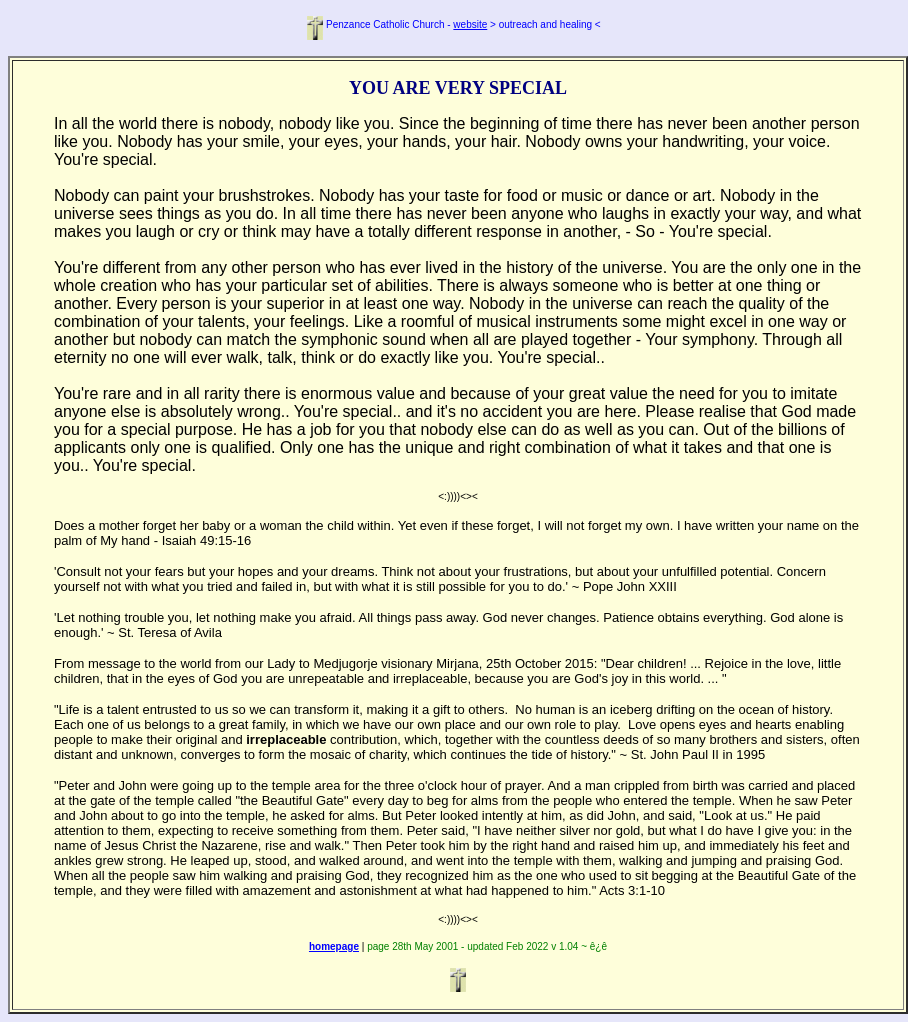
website (470, 24)
